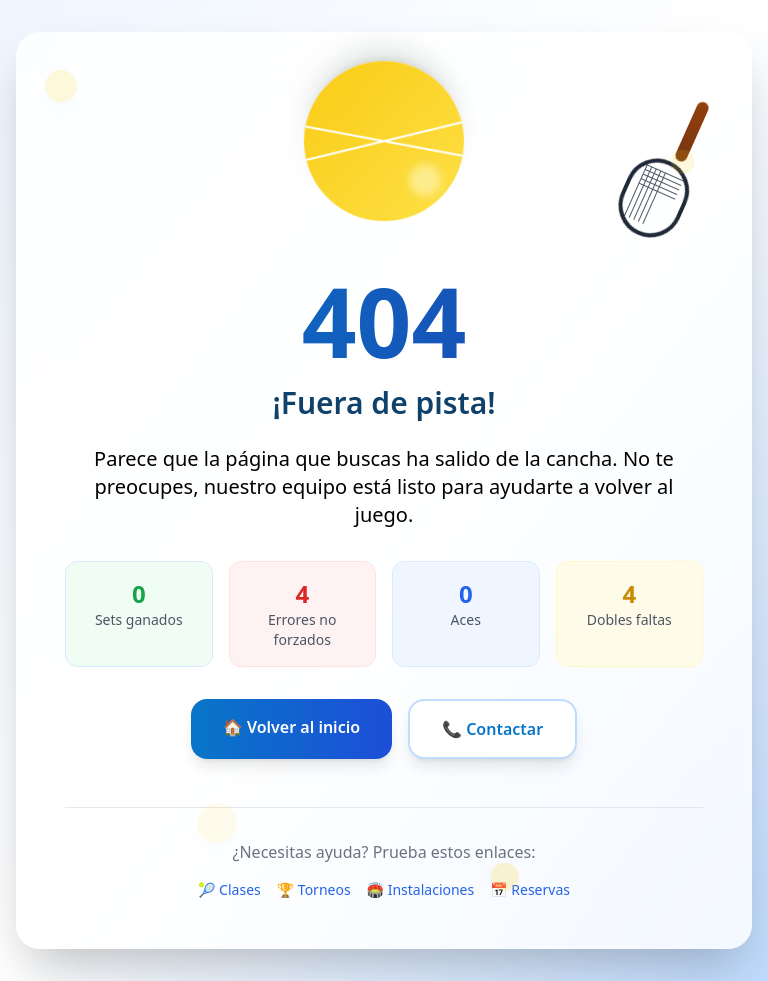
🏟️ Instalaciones (421, 889)
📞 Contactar (492, 729)
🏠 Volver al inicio (291, 727)
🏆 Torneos (314, 889)
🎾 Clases (229, 889)
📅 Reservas (530, 889)
